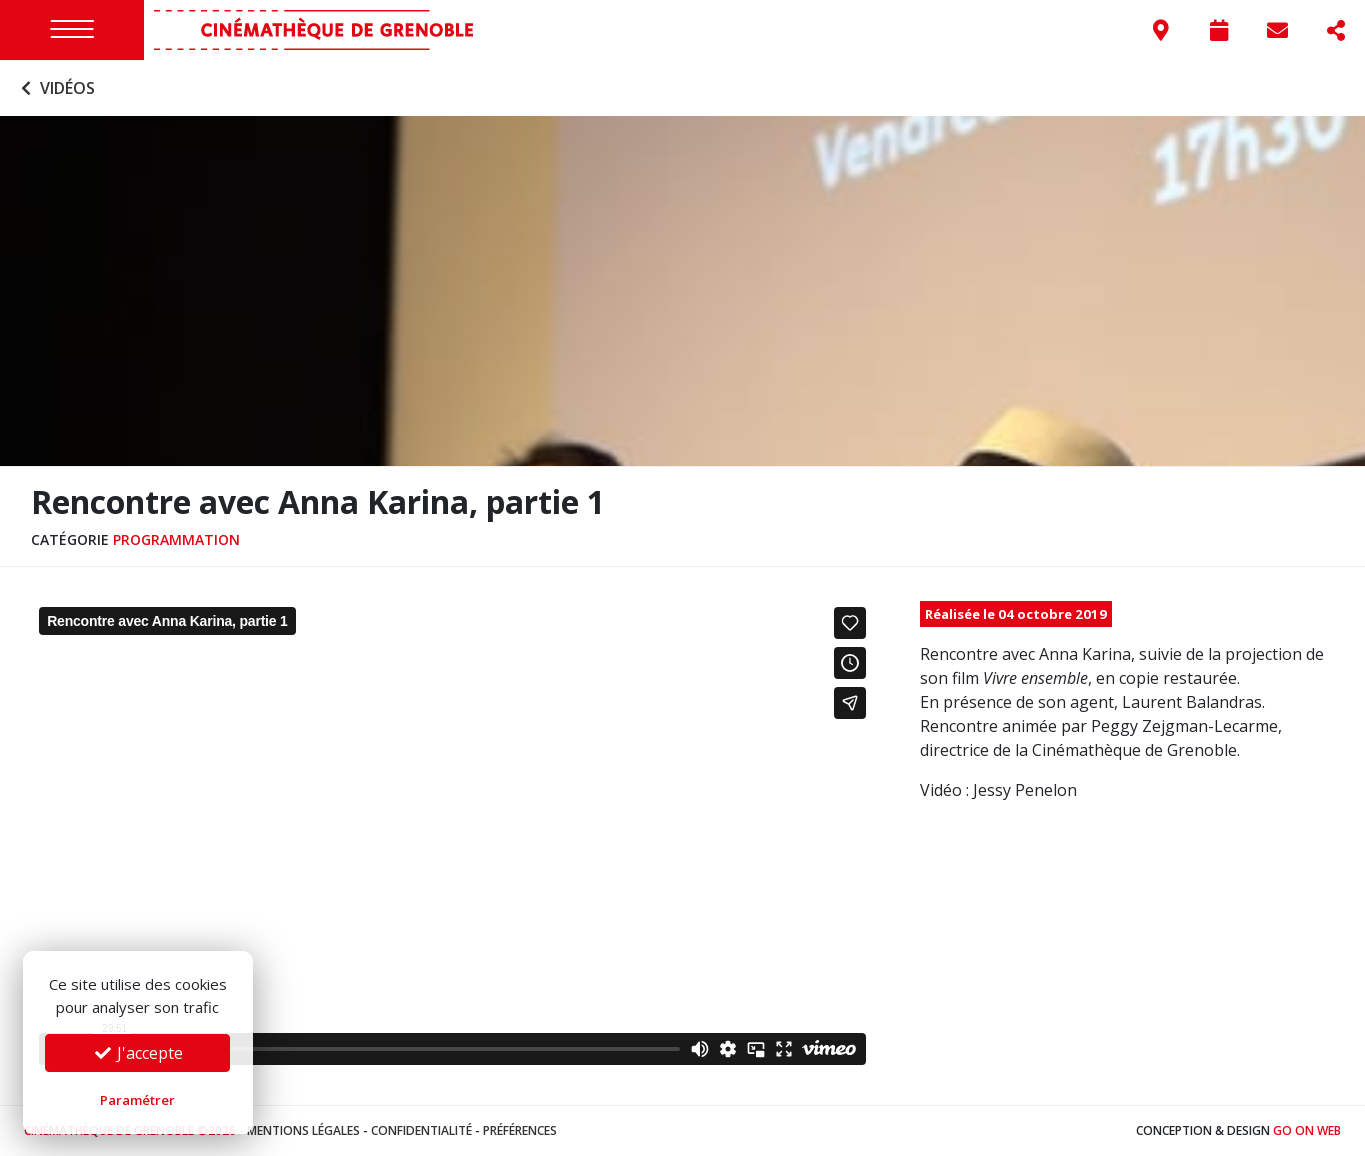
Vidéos (55, 88)
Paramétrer (137, 1100)
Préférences (520, 1130)
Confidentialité (421, 1130)
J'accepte (138, 1053)
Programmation (176, 539)
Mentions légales (303, 1130)
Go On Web (1307, 1130)
